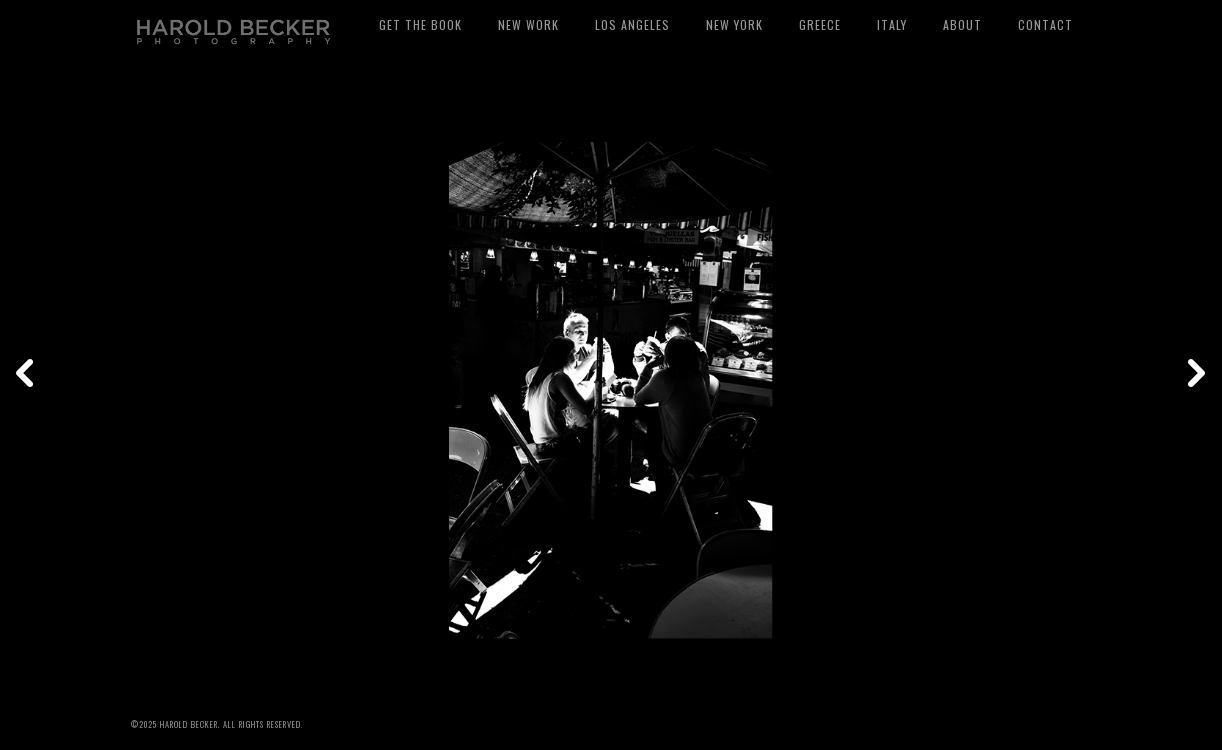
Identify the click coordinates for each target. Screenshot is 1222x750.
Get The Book (420, 24)
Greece (820, 24)
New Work (528, 24)
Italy (892, 24)
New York (734, 24)
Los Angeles (632, 24)
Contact (1045, 24)
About (962, 24)
